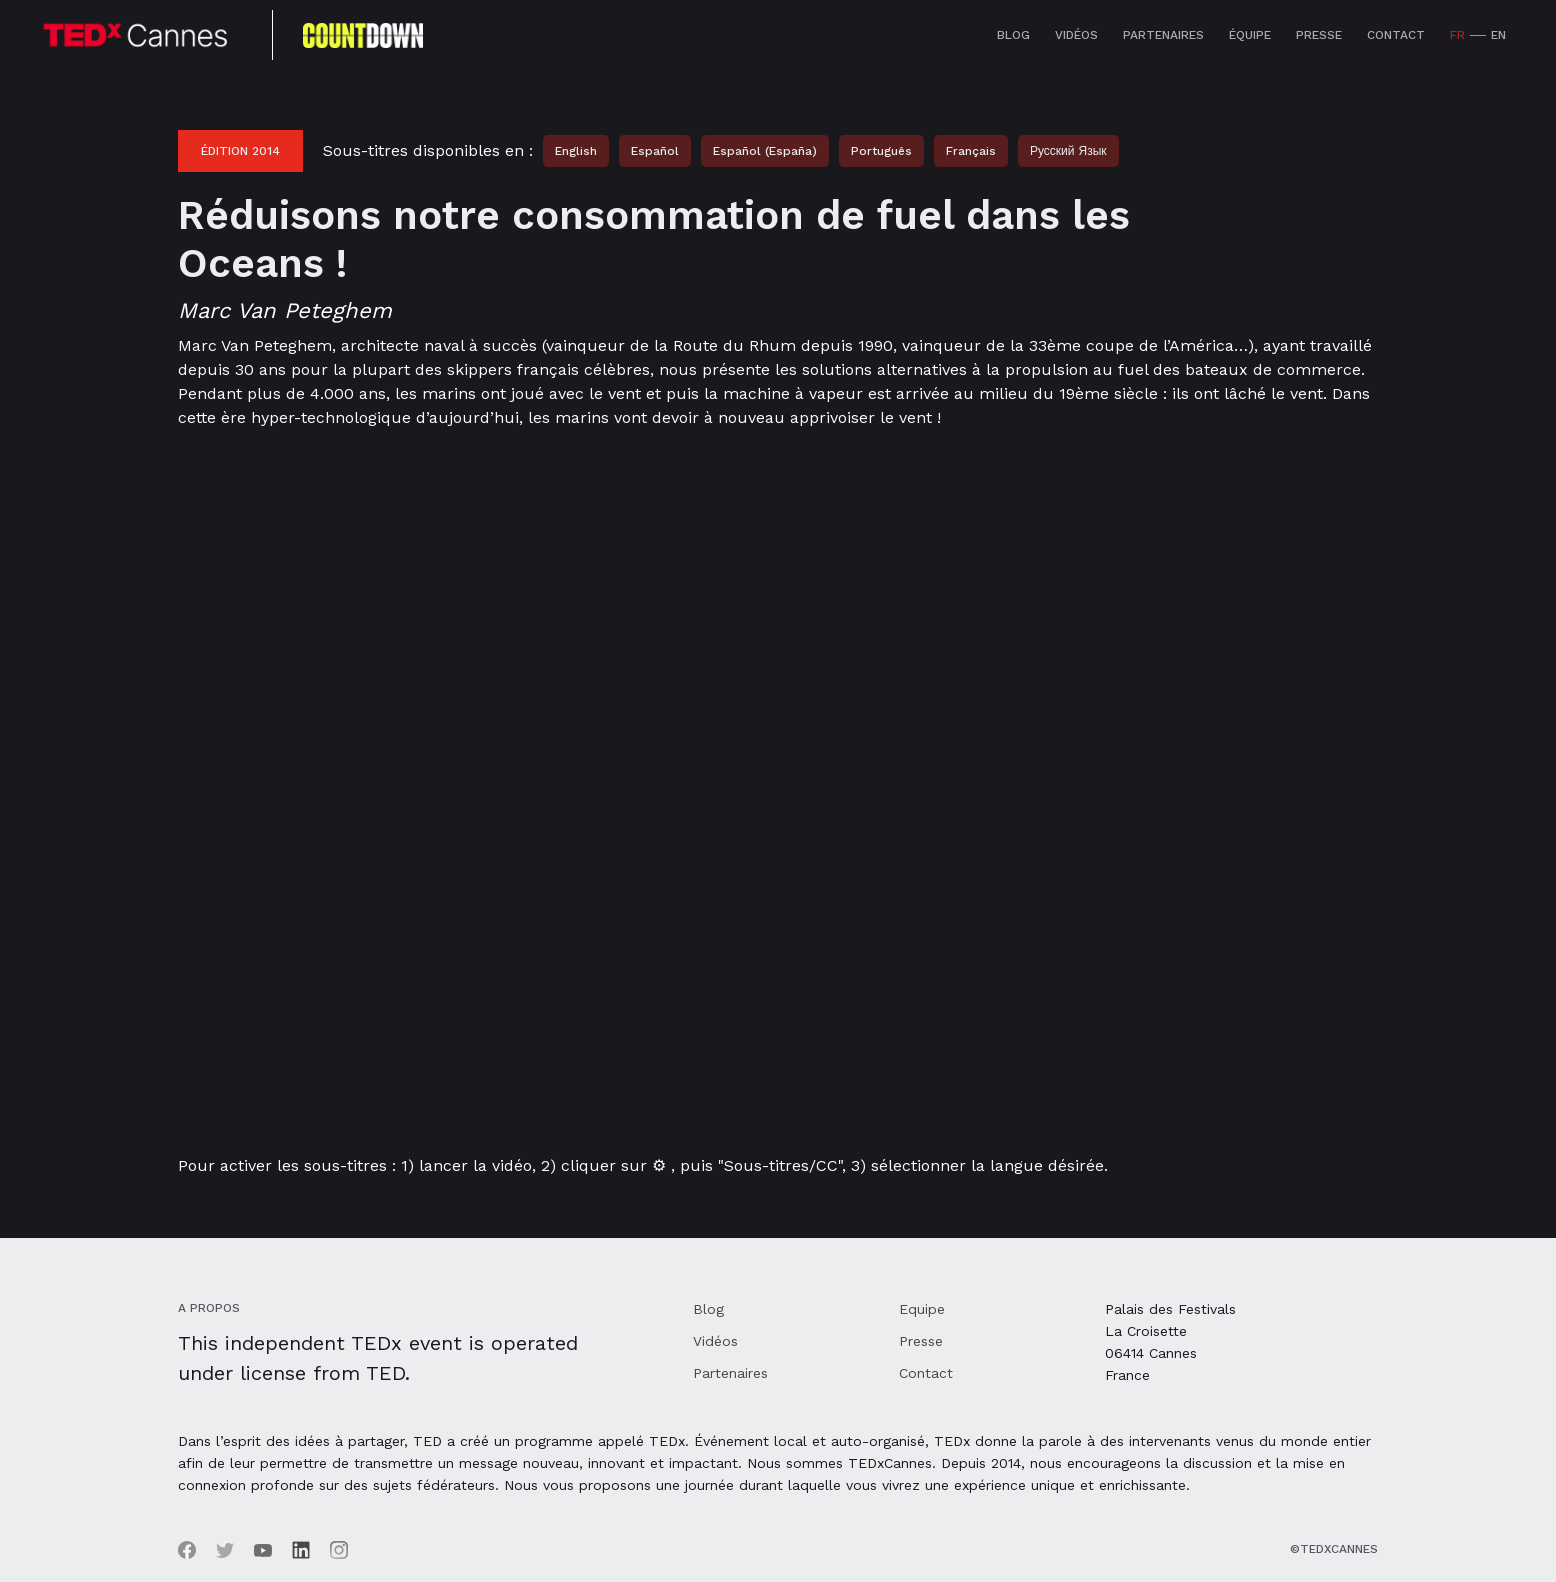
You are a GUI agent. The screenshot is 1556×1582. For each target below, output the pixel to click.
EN (1498, 35)
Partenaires (1163, 35)
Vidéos (1076, 35)
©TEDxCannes (1334, 1549)
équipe (1250, 35)
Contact (1396, 35)
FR (1457, 35)
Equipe (922, 1309)
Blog (1013, 35)
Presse (1319, 35)
